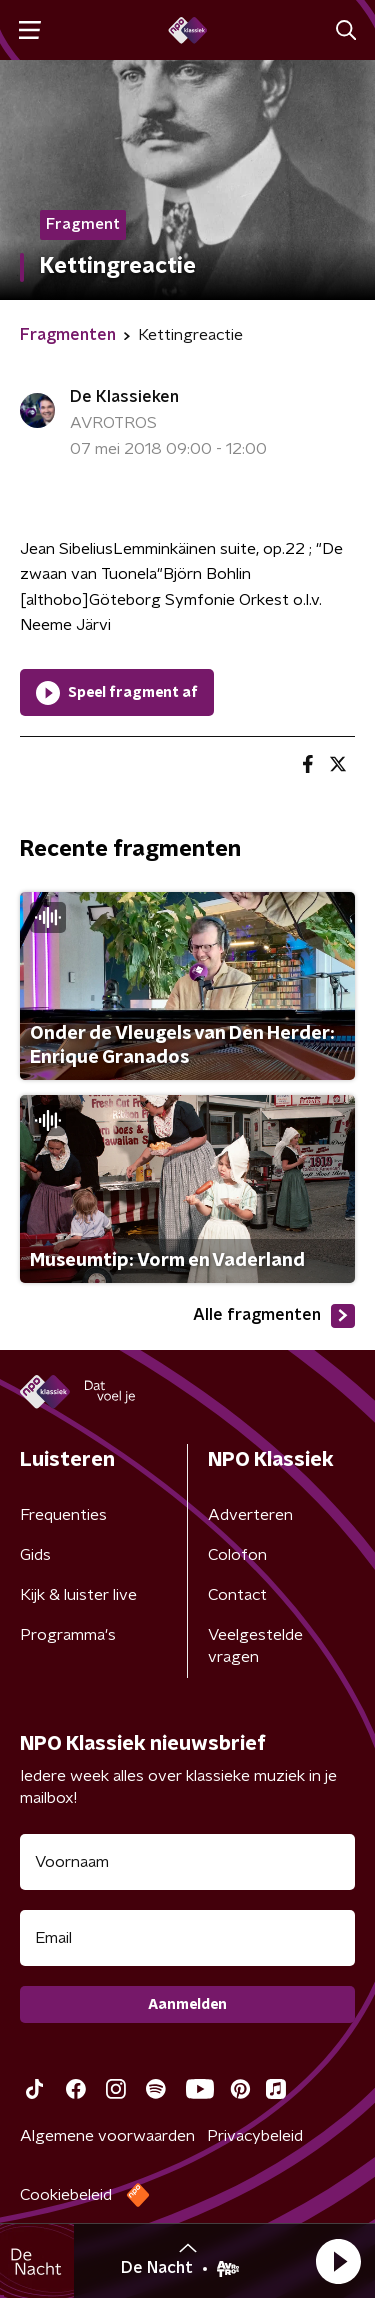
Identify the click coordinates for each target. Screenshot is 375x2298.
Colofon (237, 1555)
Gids (35, 1555)
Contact (237, 1595)
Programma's (68, 1635)
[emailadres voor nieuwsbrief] (187, 1938)
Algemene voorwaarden (107, 2136)
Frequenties (63, 1515)
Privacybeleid (255, 2136)
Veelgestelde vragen (255, 1646)
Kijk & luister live (78, 1595)
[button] (338, 2261)
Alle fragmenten (274, 1316)
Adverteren (250, 1515)
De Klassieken (124, 397)
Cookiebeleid (66, 2195)
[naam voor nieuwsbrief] (187, 1862)
